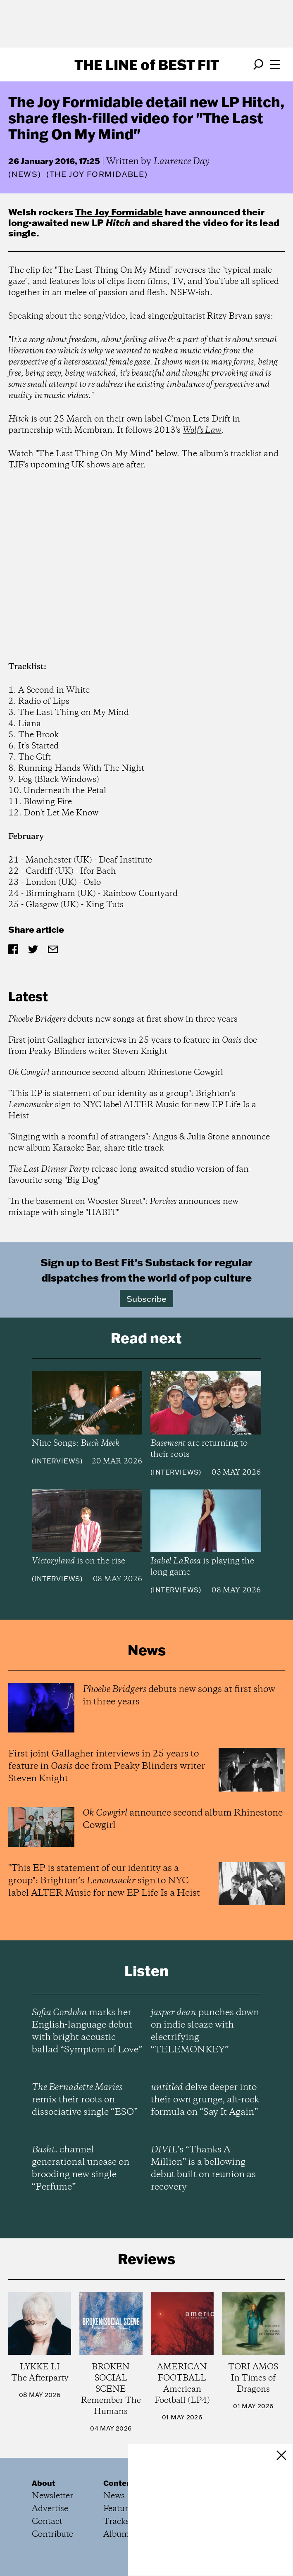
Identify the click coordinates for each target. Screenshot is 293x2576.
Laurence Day (181, 161)
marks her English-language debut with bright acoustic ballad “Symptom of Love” (87, 2031)
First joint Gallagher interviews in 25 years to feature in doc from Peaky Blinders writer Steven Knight (132, 1046)
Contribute (52, 2534)
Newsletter (52, 2496)
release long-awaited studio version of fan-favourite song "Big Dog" (129, 1175)
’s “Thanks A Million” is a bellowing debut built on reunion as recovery (203, 2168)
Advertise (50, 2508)
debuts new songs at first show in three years (123, 1019)
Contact (47, 2521)
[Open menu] (275, 64)
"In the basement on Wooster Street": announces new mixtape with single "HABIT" (123, 1207)
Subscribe (146, 1298)
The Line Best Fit (146, 64)
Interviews (57, 1461)
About (43, 2483)
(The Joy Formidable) (97, 174)
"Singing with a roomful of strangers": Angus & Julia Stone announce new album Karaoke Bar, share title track (139, 1143)
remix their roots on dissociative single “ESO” (85, 2099)
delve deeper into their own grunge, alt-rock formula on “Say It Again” (205, 2099)
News (25, 174)
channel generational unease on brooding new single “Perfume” (80, 2168)
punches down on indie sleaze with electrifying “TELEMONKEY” (205, 2031)
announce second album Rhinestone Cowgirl (115, 1072)
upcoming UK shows (70, 465)
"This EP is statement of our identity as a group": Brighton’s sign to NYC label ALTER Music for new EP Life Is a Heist (132, 1105)
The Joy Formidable (119, 212)
